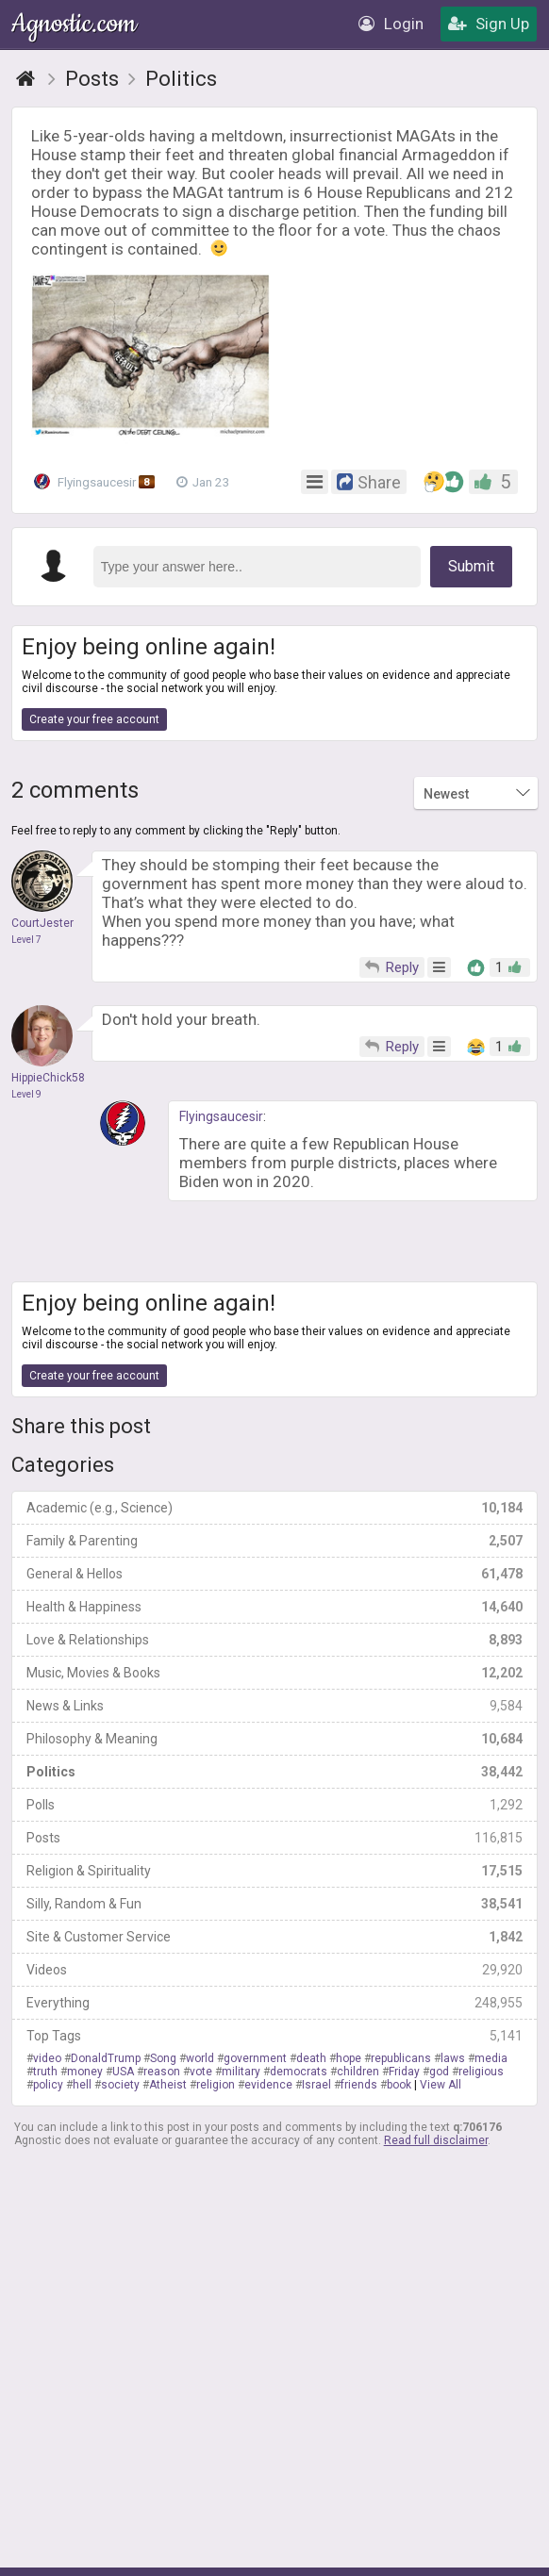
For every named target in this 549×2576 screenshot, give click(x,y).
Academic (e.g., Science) (275, 1507)
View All (440, 2084)
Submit (471, 566)
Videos (275, 1969)
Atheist (168, 2084)
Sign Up (488, 23)
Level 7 (26, 939)
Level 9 (26, 1094)
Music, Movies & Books (275, 1672)
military (241, 2071)
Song (163, 2058)
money (85, 2071)
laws (453, 2058)
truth (45, 2071)
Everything (275, 2002)
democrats (298, 2071)
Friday (404, 2071)
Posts (275, 1837)
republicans (401, 2058)
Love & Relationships (275, 1639)
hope (348, 2058)
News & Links (275, 1705)
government (255, 2058)
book (399, 2084)
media (490, 2058)
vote (201, 2071)
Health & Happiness (275, 1606)
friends (359, 2084)
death (311, 2058)
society (120, 2084)
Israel (316, 2084)
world (200, 2058)
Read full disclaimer (436, 2140)
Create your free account (94, 719)
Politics (275, 1771)
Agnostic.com (75, 24)
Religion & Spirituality (275, 1870)
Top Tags (275, 2035)
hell (82, 2084)
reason (161, 2071)
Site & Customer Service (275, 1936)
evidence (268, 2084)
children (358, 2071)
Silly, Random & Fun (275, 1903)
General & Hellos (275, 1573)
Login (391, 23)
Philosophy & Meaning (275, 1738)
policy (48, 2084)
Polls (275, 1804)
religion (215, 2084)
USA (123, 2071)
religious (481, 2071)
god (439, 2071)
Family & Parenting (275, 1540)
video (47, 2058)
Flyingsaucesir (97, 481)
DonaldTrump (106, 2058)
